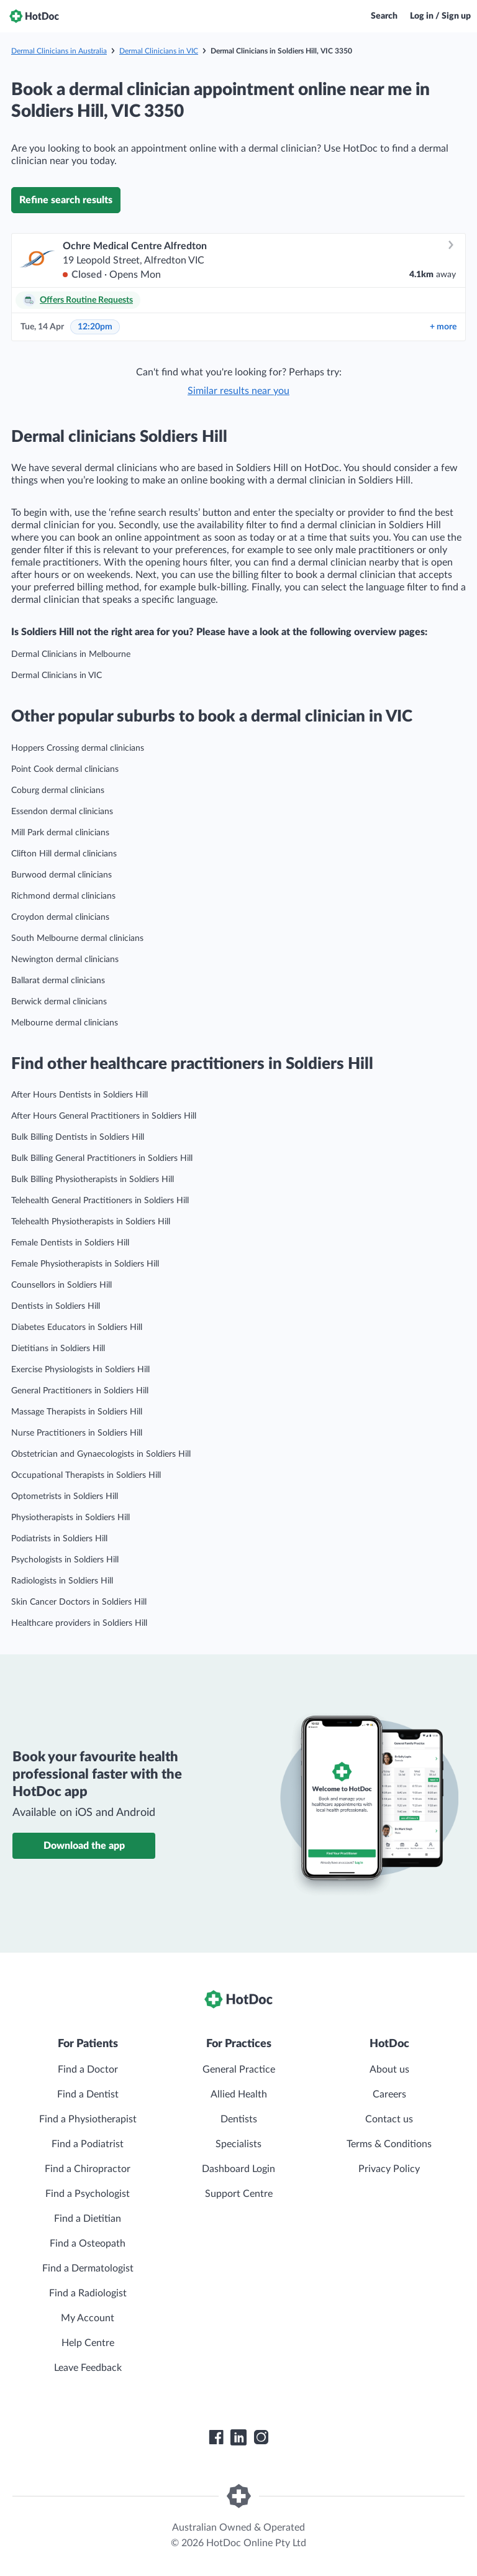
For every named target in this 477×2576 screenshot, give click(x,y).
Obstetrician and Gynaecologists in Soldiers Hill (101, 1454)
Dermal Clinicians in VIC (158, 51)
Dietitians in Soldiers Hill (58, 1348)
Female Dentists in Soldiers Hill (70, 1243)
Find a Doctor (88, 2069)
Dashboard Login (238, 2169)
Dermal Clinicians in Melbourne (70, 654)
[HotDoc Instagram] (261, 2437)
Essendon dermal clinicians (62, 811)
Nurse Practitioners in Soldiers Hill (76, 1433)
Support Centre (239, 2194)
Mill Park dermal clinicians (60, 832)
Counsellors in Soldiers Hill (61, 1285)
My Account (87, 2318)
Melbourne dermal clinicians (64, 1023)
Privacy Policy (389, 2169)
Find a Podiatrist (88, 2144)
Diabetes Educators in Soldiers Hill (76, 1327)
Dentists (238, 2119)
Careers (389, 2094)
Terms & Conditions (389, 2144)
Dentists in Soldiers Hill (55, 1306)
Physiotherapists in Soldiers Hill (70, 1517)
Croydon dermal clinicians (60, 917)
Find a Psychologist (87, 2194)
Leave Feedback (88, 2368)
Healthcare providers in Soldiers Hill (79, 1623)
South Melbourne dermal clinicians (77, 938)
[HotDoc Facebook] (216, 2437)
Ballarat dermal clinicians (58, 980)
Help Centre (87, 2343)
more (443, 327)
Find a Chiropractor (87, 2169)
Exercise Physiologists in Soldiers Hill (80, 1369)
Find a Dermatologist (88, 2268)
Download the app (84, 1846)
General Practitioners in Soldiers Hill (79, 1391)
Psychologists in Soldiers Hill (65, 1560)
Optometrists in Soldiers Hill (64, 1496)
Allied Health (239, 2094)
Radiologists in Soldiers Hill (62, 1581)
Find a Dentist (88, 2094)
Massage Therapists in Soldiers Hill (76, 1412)
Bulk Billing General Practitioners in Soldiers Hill (102, 1158)
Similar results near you (238, 391)
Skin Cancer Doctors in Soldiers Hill (79, 1602)
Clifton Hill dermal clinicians (64, 854)
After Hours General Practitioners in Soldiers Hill (103, 1116)
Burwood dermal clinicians (61, 875)
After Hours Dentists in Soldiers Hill (79, 1095)
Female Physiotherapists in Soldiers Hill (85, 1264)
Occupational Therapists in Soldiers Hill (86, 1475)
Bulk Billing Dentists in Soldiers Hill (77, 1137)
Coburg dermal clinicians (57, 790)
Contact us (389, 2119)
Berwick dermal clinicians (59, 1001)
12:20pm (95, 327)
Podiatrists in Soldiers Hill (59, 1538)
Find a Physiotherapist (88, 2119)
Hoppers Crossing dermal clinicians (77, 748)
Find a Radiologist (88, 2293)
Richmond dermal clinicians (63, 896)
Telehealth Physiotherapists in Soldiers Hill (90, 1221)
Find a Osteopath (87, 2243)
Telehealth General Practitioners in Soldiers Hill (100, 1200)
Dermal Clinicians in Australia (59, 51)
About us (389, 2069)
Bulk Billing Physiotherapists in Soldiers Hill (92, 1179)
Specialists (238, 2144)
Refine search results (65, 200)
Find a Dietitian (87, 2219)
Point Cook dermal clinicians (65, 769)
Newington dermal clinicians (65, 959)
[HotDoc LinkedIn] (238, 2437)
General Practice (238, 2069)
